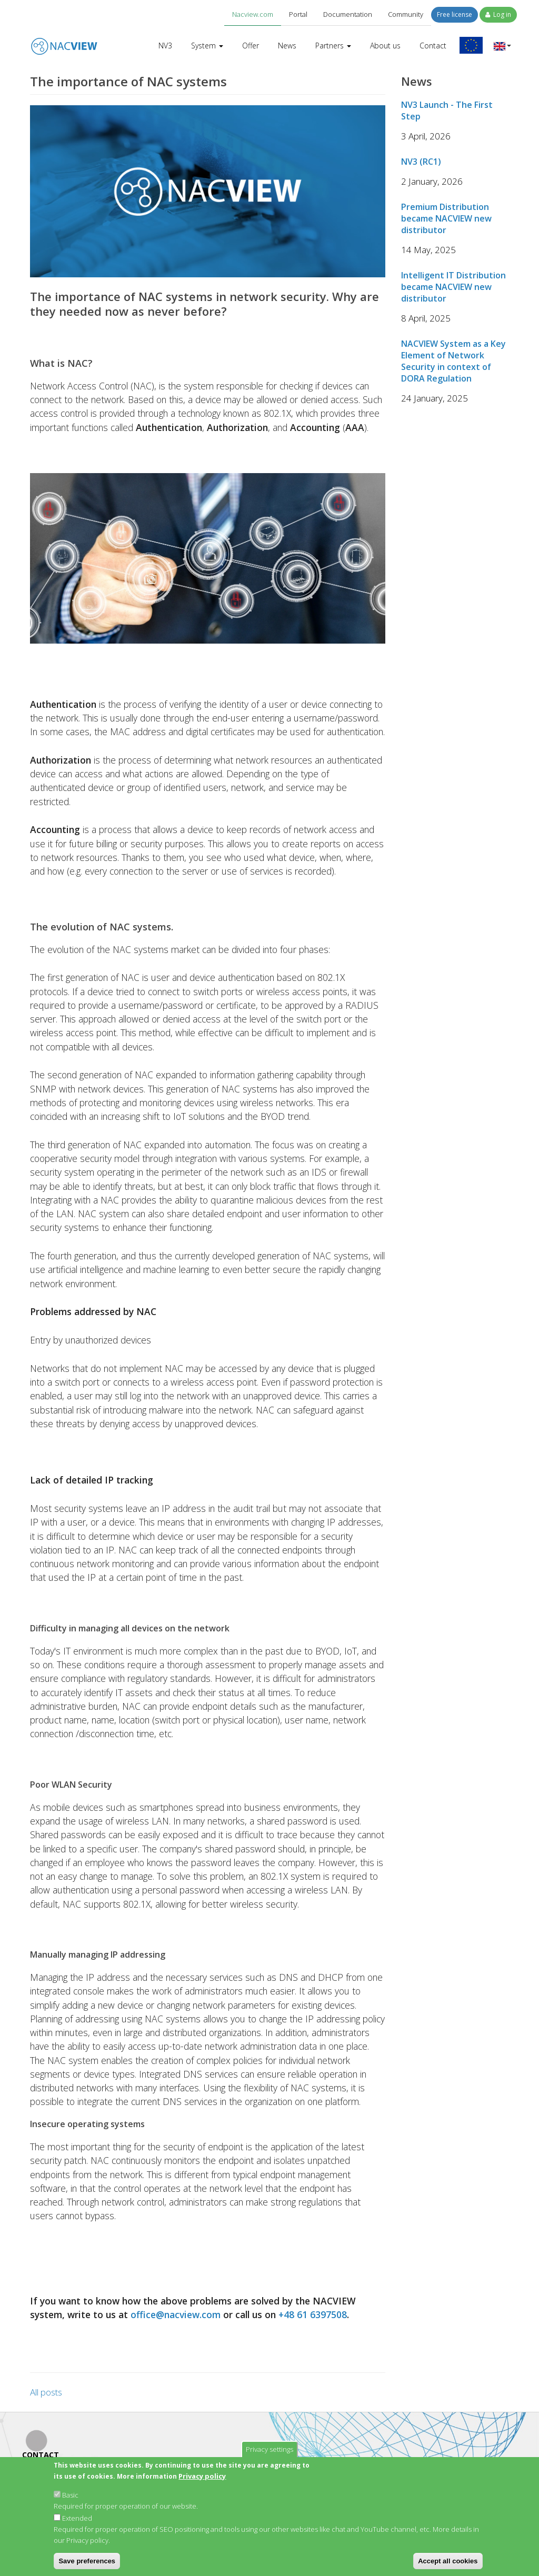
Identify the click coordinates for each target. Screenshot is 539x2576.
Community (405, 14)
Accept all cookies (447, 2561)
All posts (46, 2392)
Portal (298, 14)
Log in (498, 14)
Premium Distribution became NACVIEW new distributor (446, 218)
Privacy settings (269, 2449)
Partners (333, 46)
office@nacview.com (176, 2314)
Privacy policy (202, 2476)
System (207, 46)
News (287, 46)
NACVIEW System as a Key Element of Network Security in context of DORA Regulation (453, 361)
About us (385, 46)
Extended (77, 2518)
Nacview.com (252, 14)
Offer (250, 46)
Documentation (347, 14)
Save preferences (86, 2561)
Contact (433, 46)
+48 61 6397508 (312, 2314)
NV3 (165, 46)
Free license (454, 14)
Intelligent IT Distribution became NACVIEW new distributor (453, 286)
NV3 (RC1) (421, 161)
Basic (70, 2495)
